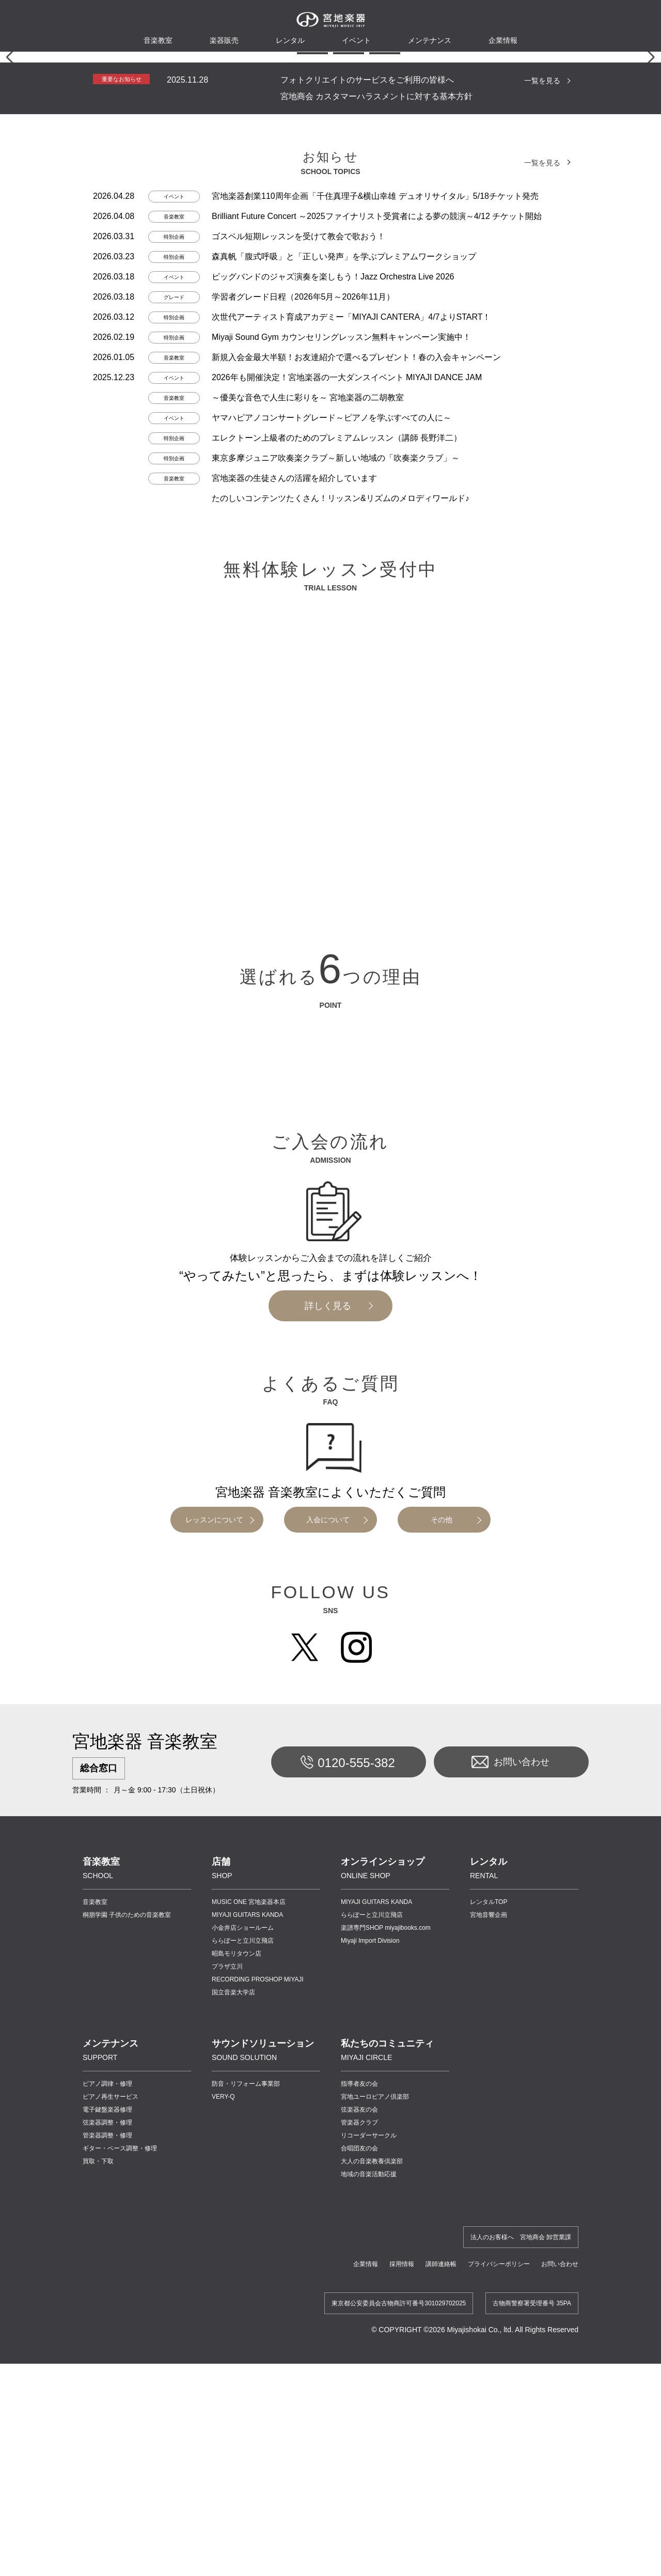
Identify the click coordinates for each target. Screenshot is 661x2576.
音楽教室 (95, 2221)
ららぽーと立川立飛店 (243, 2260)
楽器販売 (224, 40)
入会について (328, 1839)
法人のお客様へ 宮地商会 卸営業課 (520, 2557)
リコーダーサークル (369, 2455)
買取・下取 (98, 2481)
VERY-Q (223, 2416)
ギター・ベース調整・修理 (120, 2468)
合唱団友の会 (359, 2468)
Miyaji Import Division (370, 2260)
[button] (276, 373)
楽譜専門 (386, 2247)
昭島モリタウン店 (236, 2273)
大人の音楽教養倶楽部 (372, 2481)
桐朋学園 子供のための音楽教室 (127, 2234)
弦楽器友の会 (359, 2429)
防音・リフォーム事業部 (246, 2403)
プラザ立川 (227, 2286)
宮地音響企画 (488, 2234)
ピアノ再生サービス (110, 2416)
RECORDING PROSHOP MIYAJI (258, 2299)
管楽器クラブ (359, 2442)
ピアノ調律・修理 (107, 2403)
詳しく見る (328, 1625)
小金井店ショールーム (243, 2247)
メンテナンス (429, 40)
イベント (356, 40)
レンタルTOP (488, 2221)
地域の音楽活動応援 (369, 2493)
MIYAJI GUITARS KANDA (247, 2234)
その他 (441, 1839)
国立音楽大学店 (233, 2312)
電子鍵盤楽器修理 (107, 2429)
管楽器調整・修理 (107, 2455)
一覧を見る (542, 400)
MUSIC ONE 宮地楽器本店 (249, 2221)
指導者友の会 (359, 2403)
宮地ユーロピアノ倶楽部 (375, 2416)
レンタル (290, 40)
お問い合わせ (510, 2081)
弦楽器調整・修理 (107, 2442)
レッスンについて (214, 1839)
